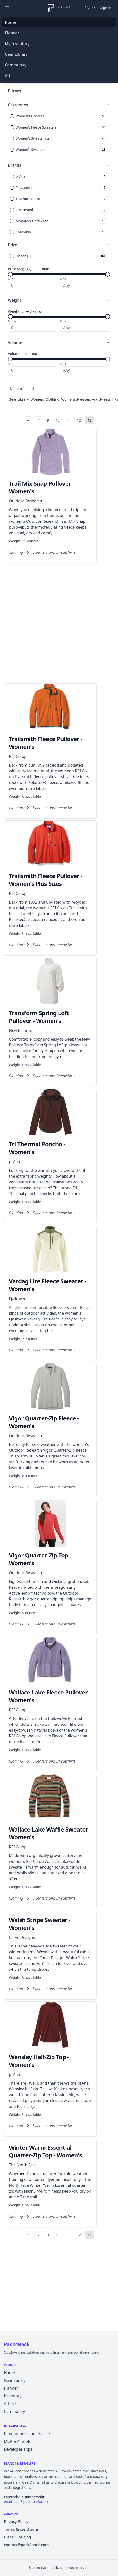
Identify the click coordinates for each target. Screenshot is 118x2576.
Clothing (16, 552)
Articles (12, 75)
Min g (12, 321)
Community (15, 65)
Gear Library (16, 54)
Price (59, 244)
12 (79, 420)
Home (10, 22)
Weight (59, 300)
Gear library (14, 2380)
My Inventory (17, 43)
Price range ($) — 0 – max (28, 269)
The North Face (23, 2165)
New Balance (20, 1030)
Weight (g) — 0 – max (25, 311)
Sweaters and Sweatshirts (54, 552)
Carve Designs (22, 1937)
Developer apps (18, 2449)
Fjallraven (17, 1298)
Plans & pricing (17, 2537)
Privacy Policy (16, 2521)
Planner (12, 33)
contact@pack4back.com (26, 2544)
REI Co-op (18, 756)
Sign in (105, 7)
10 (57, 420)
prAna (14, 1161)
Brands (59, 165)
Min (10, 279)
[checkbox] (12, 116)
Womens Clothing (45, 399)
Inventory (13, 2396)
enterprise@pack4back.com (26, 2501)
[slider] (10, 274)
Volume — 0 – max (23, 353)
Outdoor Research (25, 501)
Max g (64, 321)
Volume (59, 342)
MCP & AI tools (17, 2441)
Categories (59, 104)
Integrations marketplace (27, 2433)
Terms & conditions (21, 2529)
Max (63, 279)
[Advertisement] (45, 623)
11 (68, 420)
